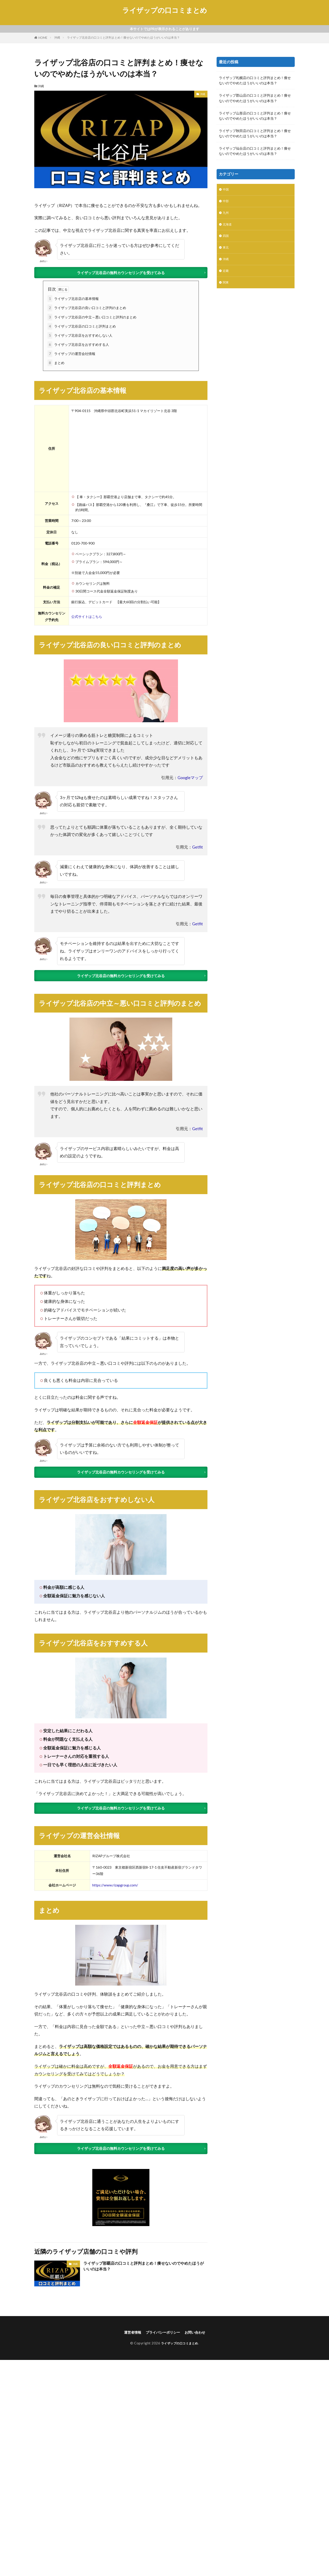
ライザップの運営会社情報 (71, 354)
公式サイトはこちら (86, 617)
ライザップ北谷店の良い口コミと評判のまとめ (87, 308)
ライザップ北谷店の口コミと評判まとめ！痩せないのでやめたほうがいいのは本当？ (123, 37)
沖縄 (57, 37)
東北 (226, 252)
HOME (42, 38)
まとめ (56, 363)
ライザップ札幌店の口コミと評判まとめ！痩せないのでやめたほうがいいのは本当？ (255, 80)
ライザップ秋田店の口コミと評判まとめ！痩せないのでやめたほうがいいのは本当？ (255, 133)
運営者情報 (127, 2334)
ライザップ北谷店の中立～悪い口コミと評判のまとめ (92, 317)
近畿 (226, 276)
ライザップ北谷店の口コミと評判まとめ (82, 326)
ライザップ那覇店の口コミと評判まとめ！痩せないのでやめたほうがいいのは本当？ (145, 2269)
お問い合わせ (200, 2334)
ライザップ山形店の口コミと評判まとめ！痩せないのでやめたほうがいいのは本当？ (255, 115)
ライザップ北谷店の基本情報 (73, 299)
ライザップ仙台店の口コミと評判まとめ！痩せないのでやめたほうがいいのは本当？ (255, 151)
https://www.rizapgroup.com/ (115, 1886)
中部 (226, 202)
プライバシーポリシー (162, 2334)
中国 (226, 190)
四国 (226, 239)
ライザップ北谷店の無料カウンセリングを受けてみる (121, 272)
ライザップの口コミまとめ (164, 10)
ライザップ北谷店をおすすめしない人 (80, 335)
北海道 (228, 227)
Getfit (197, 847)
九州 (226, 214)
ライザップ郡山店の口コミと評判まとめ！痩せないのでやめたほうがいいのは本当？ (255, 98)
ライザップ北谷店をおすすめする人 (78, 345)
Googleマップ (190, 778)
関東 (226, 289)
